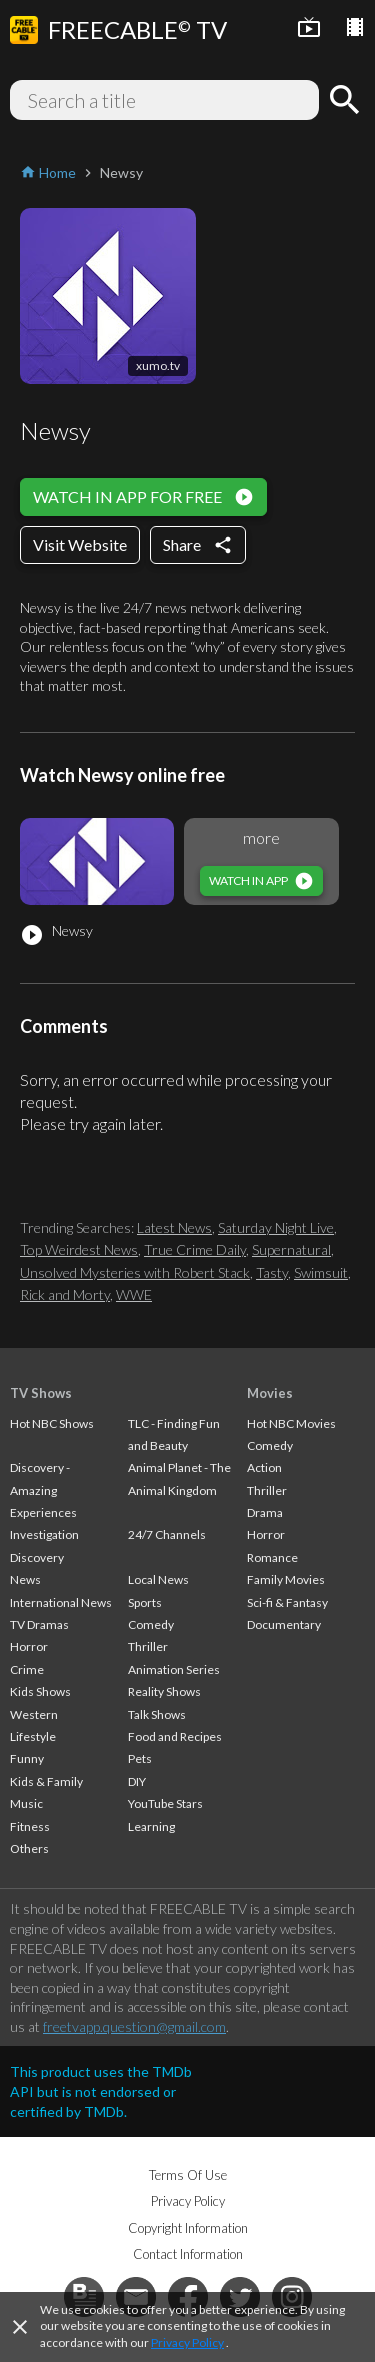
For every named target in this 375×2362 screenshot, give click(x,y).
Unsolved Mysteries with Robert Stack (135, 1272)
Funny (27, 1758)
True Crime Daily (195, 1249)
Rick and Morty (65, 1294)
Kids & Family (46, 1781)
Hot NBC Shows (52, 1423)
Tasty (272, 1272)
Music (26, 1803)
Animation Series (174, 1669)
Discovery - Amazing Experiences (43, 1490)
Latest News (174, 1227)
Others (29, 1848)
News (25, 1579)
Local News (158, 1579)
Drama (265, 1512)
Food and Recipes (175, 1736)
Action (264, 1467)
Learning (151, 1826)
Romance (272, 1557)
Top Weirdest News (79, 1249)
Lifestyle (33, 1736)
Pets (140, 1758)
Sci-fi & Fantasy (287, 1602)
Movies (270, 1393)
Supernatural (291, 1249)
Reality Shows (164, 1691)
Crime (27, 1669)
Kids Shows (40, 1691)
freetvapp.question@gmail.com (134, 2026)
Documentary (284, 1624)
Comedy (151, 1624)
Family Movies (286, 1579)
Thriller (148, 1646)
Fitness (30, 1826)
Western (34, 1714)
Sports (145, 1602)
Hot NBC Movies (291, 1423)
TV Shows (41, 1393)
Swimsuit (321, 1272)
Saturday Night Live (276, 1227)
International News (61, 1602)
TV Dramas (39, 1624)
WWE (134, 1294)
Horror (29, 1646)
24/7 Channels (167, 1534)
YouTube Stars (165, 1803)
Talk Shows (157, 1714)
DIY (137, 1781)
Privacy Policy (187, 2342)
